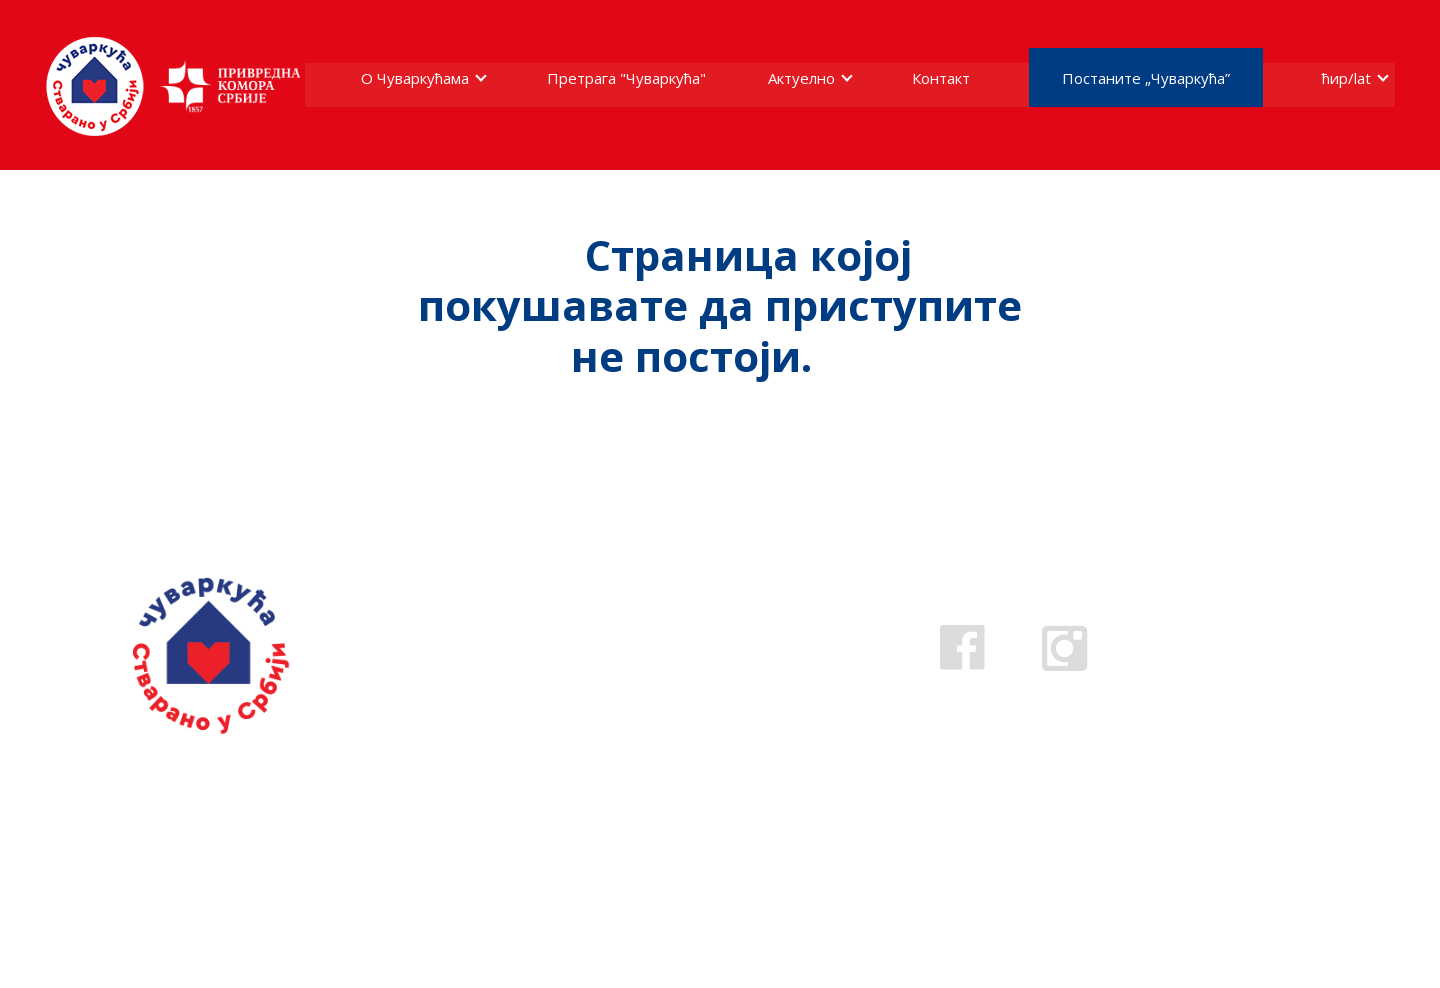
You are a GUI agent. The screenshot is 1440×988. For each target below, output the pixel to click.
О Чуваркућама (415, 78)
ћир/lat (1346, 78)
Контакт (941, 78)
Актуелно (801, 78)
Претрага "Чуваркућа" (626, 78)
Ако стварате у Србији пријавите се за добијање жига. (248, 809)
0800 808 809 (634, 667)
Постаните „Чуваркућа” (1146, 78)
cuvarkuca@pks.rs (658, 696)
